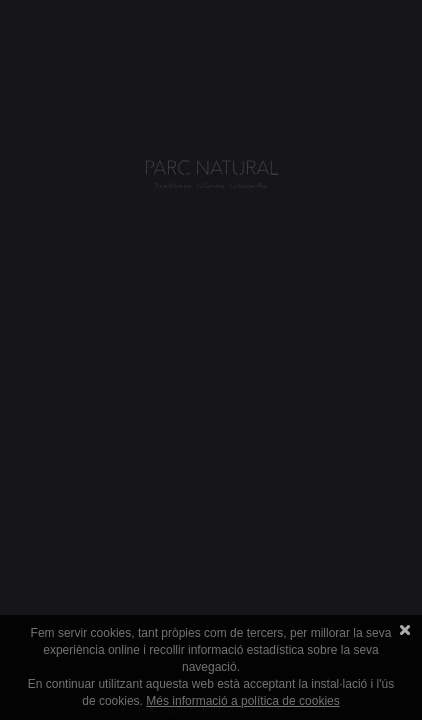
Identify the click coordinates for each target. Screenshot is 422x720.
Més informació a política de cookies (242, 701)
